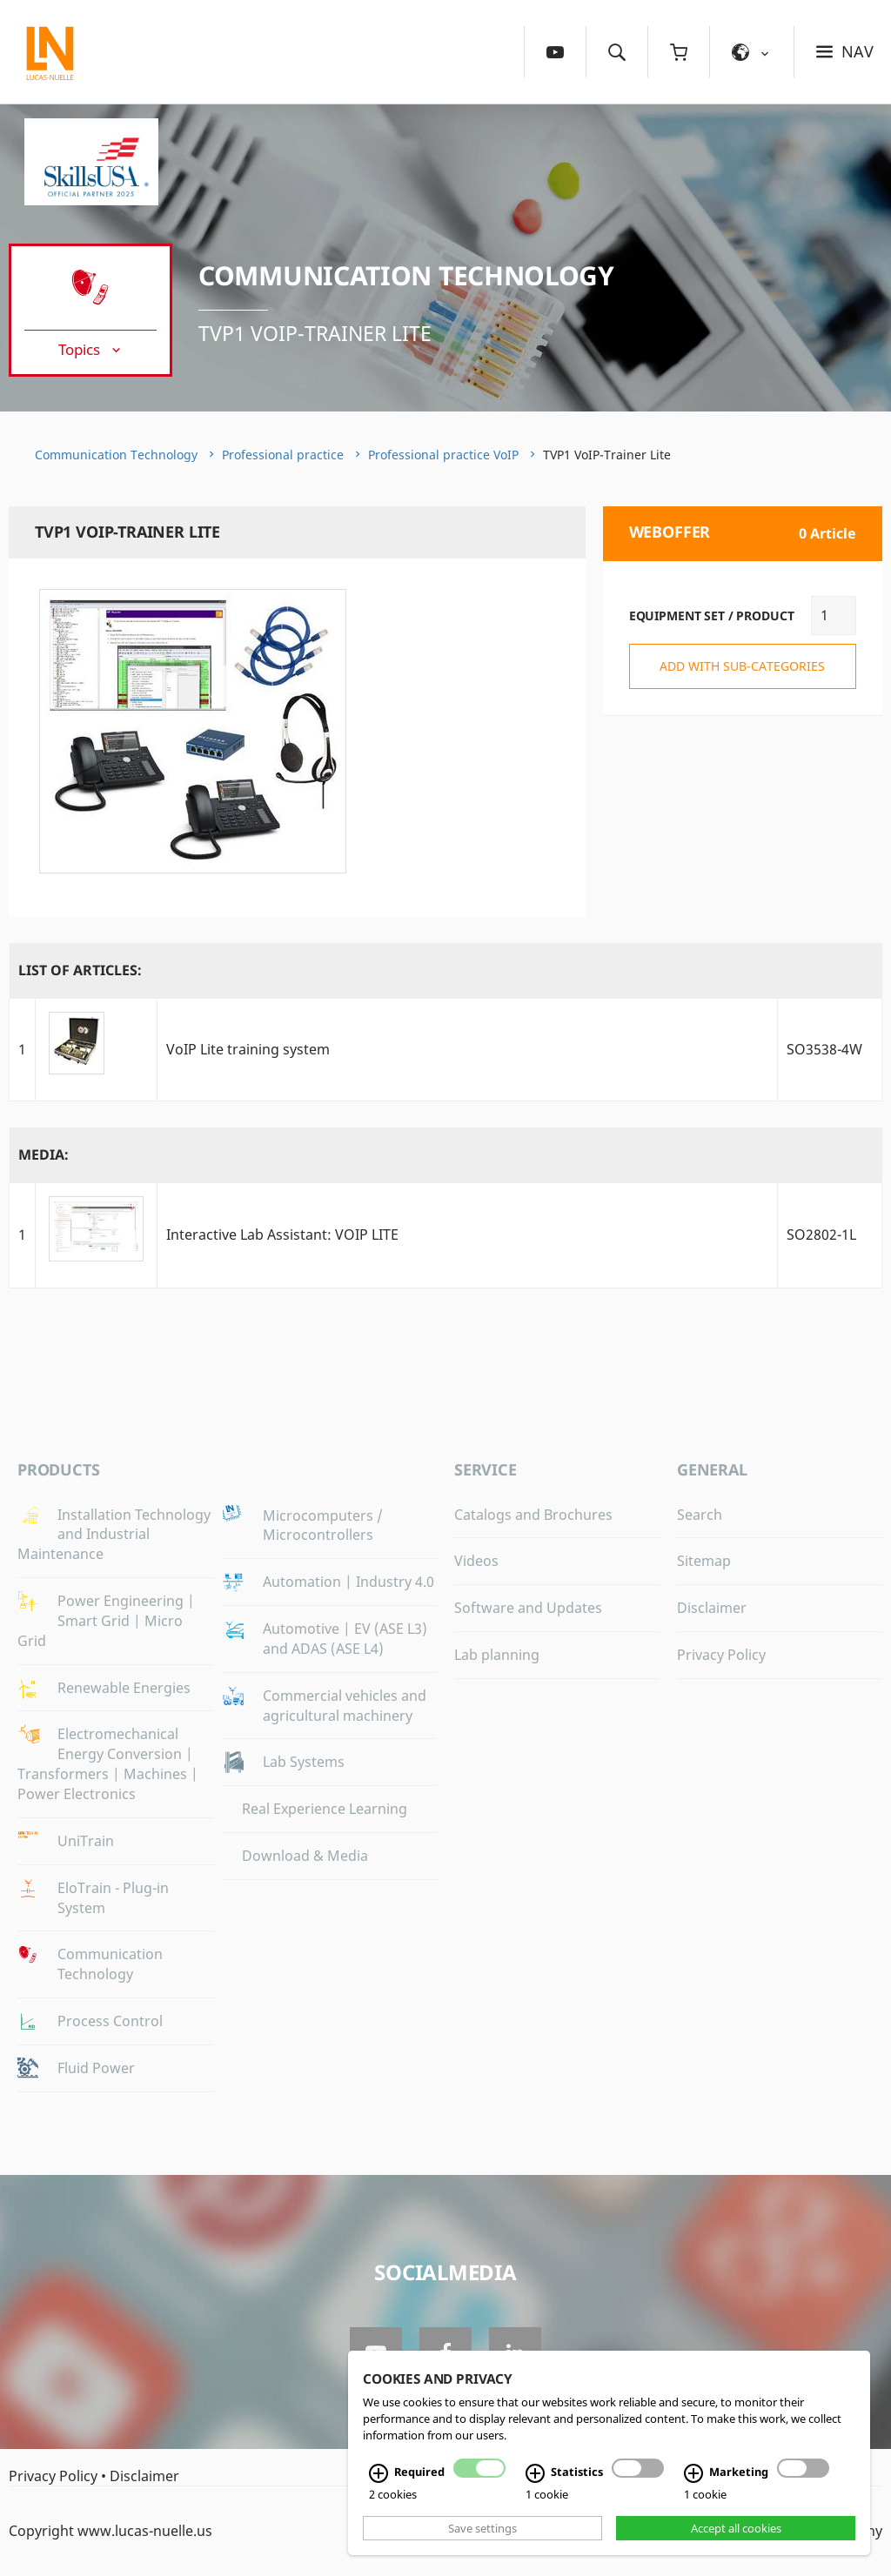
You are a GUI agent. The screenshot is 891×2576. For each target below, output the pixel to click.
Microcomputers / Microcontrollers (323, 1525)
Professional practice (283, 454)
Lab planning (496, 1654)
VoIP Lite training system (248, 1049)
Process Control (110, 2021)
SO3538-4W (824, 1049)
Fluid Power (96, 2068)
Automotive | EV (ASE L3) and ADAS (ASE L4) (345, 1638)
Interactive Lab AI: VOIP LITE (282, 1234)
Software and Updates (528, 1607)
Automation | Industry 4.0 (348, 1581)
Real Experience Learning (324, 1808)
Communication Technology (406, 275)
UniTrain (85, 1840)
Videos (476, 1560)
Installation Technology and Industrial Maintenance (114, 1534)
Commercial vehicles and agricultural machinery (344, 1705)
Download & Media (305, 1855)
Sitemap (704, 1560)
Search (699, 1514)
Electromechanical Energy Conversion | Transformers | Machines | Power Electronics (107, 1763)
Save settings (482, 2528)
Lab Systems (304, 1761)
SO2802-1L (821, 1234)
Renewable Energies (124, 1687)
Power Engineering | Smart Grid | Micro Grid (106, 1620)
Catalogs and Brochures (533, 1514)
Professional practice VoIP (443, 454)
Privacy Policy (721, 1654)
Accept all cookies (736, 2528)
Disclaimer (712, 1607)
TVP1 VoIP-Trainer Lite (315, 333)
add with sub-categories (742, 666)
